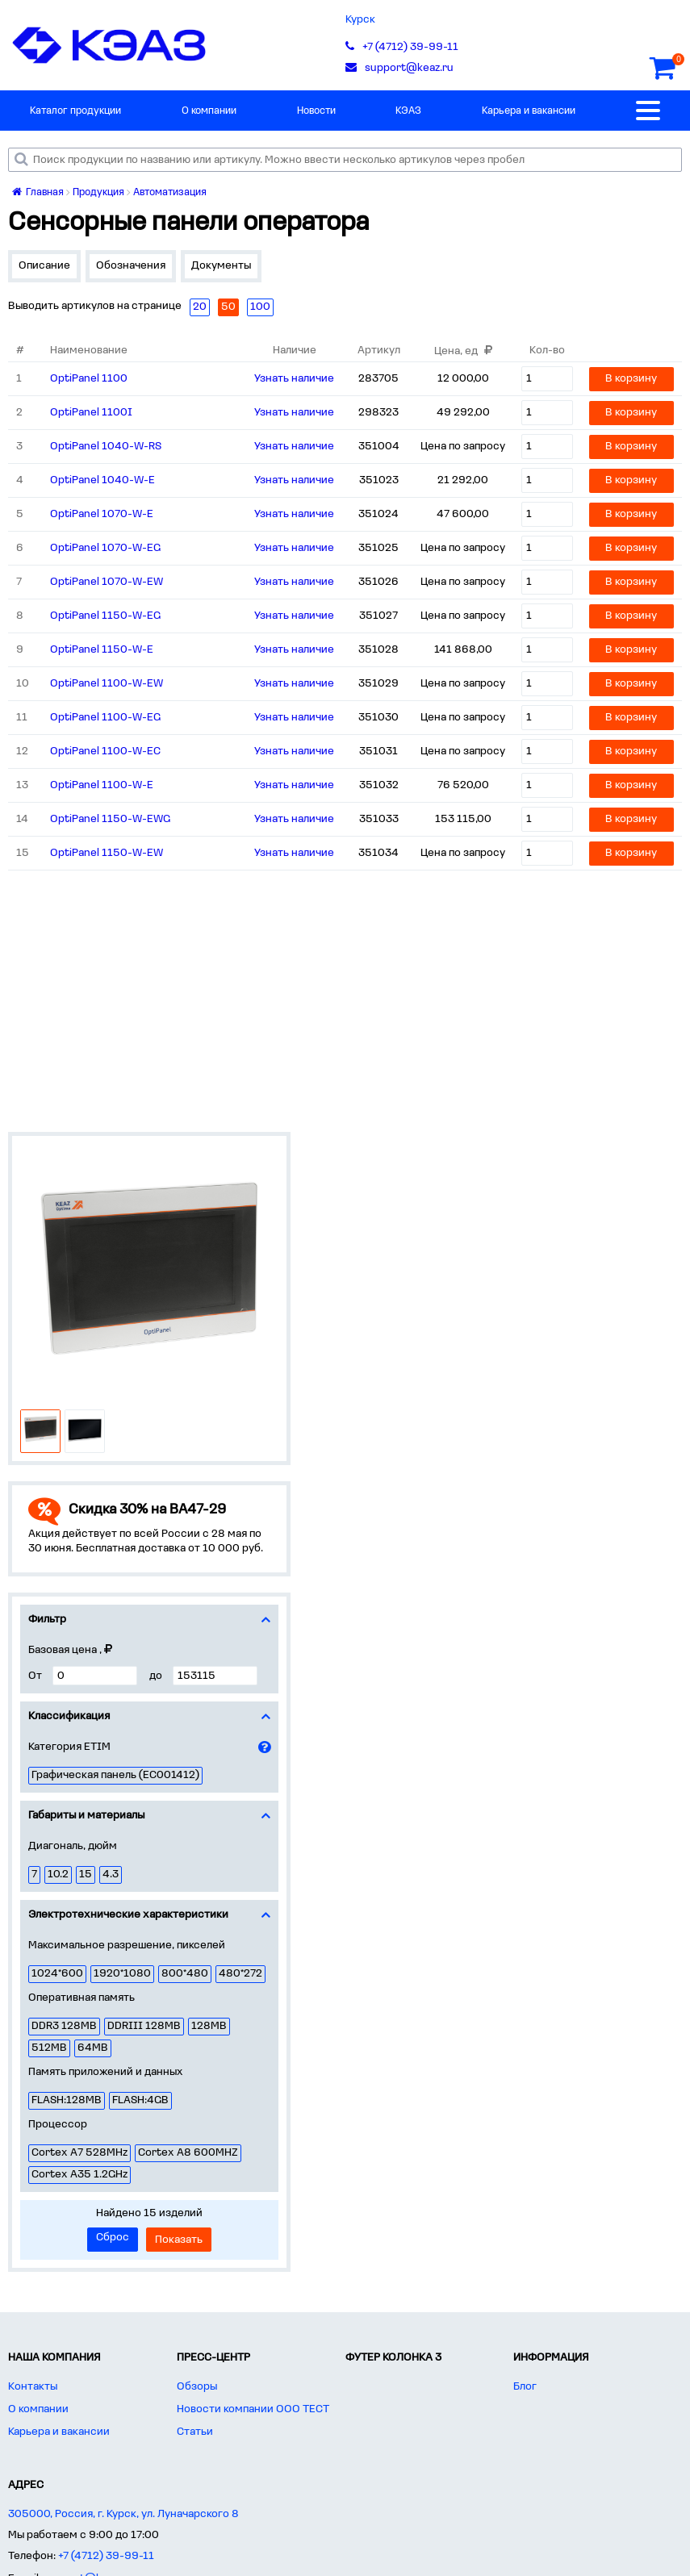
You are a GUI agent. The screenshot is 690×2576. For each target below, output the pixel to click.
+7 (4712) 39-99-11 (106, 2556)
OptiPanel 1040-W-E (102, 480)
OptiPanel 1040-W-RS (105, 446)
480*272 (240, 1974)
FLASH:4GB (140, 2100)
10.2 (58, 1874)
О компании (209, 111)
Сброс (112, 2238)
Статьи (195, 2432)
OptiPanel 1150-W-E (101, 650)
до (155, 1676)
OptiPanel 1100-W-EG (105, 718)
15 (85, 1874)
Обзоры (197, 2387)
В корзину (631, 379)
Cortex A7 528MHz (79, 2153)
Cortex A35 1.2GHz (79, 2175)
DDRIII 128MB (144, 2026)
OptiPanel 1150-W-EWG (110, 819)
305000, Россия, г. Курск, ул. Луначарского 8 (123, 2514)
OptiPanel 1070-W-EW (106, 582)
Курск (360, 20)
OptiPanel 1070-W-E (101, 514)
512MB (49, 2048)
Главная (38, 192)
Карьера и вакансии (528, 111)
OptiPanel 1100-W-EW (106, 684)
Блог (525, 2387)
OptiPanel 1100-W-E (101, 785)
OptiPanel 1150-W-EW (106, 853)
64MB (92, 2048)
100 (260, 307)
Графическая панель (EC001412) (115, 1775)
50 (228, 307)
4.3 (110, 1874)
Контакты (32, 2387)
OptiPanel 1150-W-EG (105, 616)
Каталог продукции (75, 111)
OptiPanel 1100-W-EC (105, 751)
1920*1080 (122, 1974)
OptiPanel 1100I (91, 413)
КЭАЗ (408, 111)
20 (200, 307)
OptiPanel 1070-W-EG (105, 548)
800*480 (184, 1974)
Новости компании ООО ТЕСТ (253, 2409)
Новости (316, 111)
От (35, 1676)
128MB (209, 2026)
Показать (179, 2240)
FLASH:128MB (66, 2100)
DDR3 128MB (64, 2026)
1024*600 (57, 1974)
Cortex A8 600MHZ (188, 2153)
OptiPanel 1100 (89, 379)
